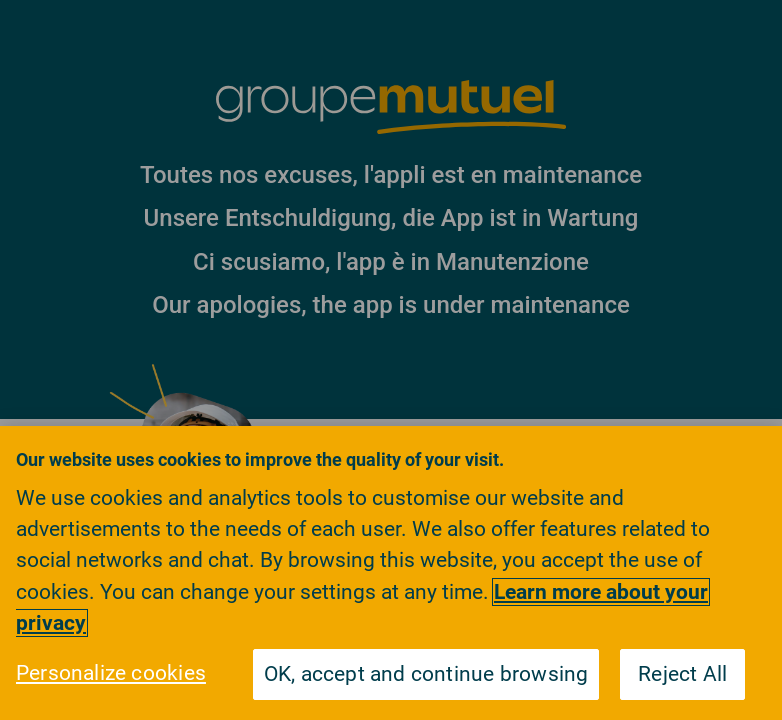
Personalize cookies (111, 673)
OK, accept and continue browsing (426, 674)
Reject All (682, 674)
